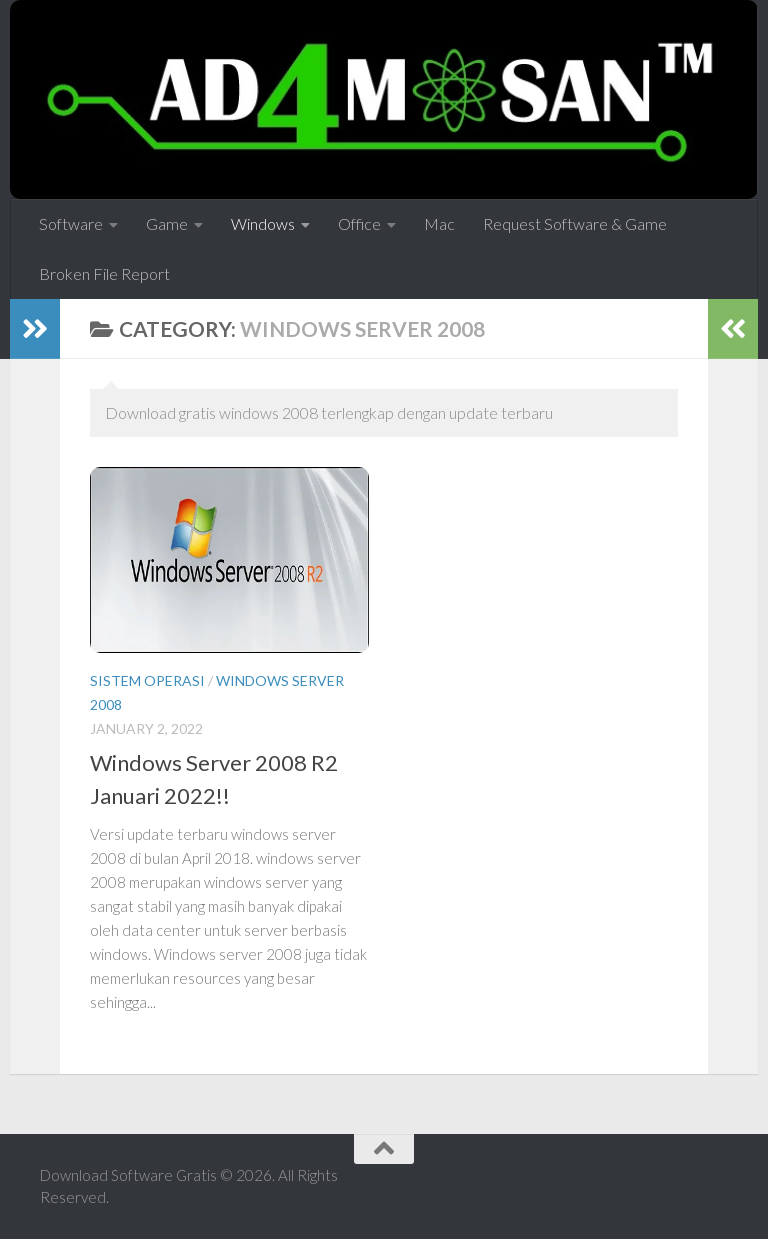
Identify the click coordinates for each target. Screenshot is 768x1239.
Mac (439, 223)
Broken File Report (104, 273)
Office (359, 223)
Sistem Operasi (147, 680)
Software (71, 223)
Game (167, 223)
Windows (263, 223)
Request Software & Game (575, 223)
